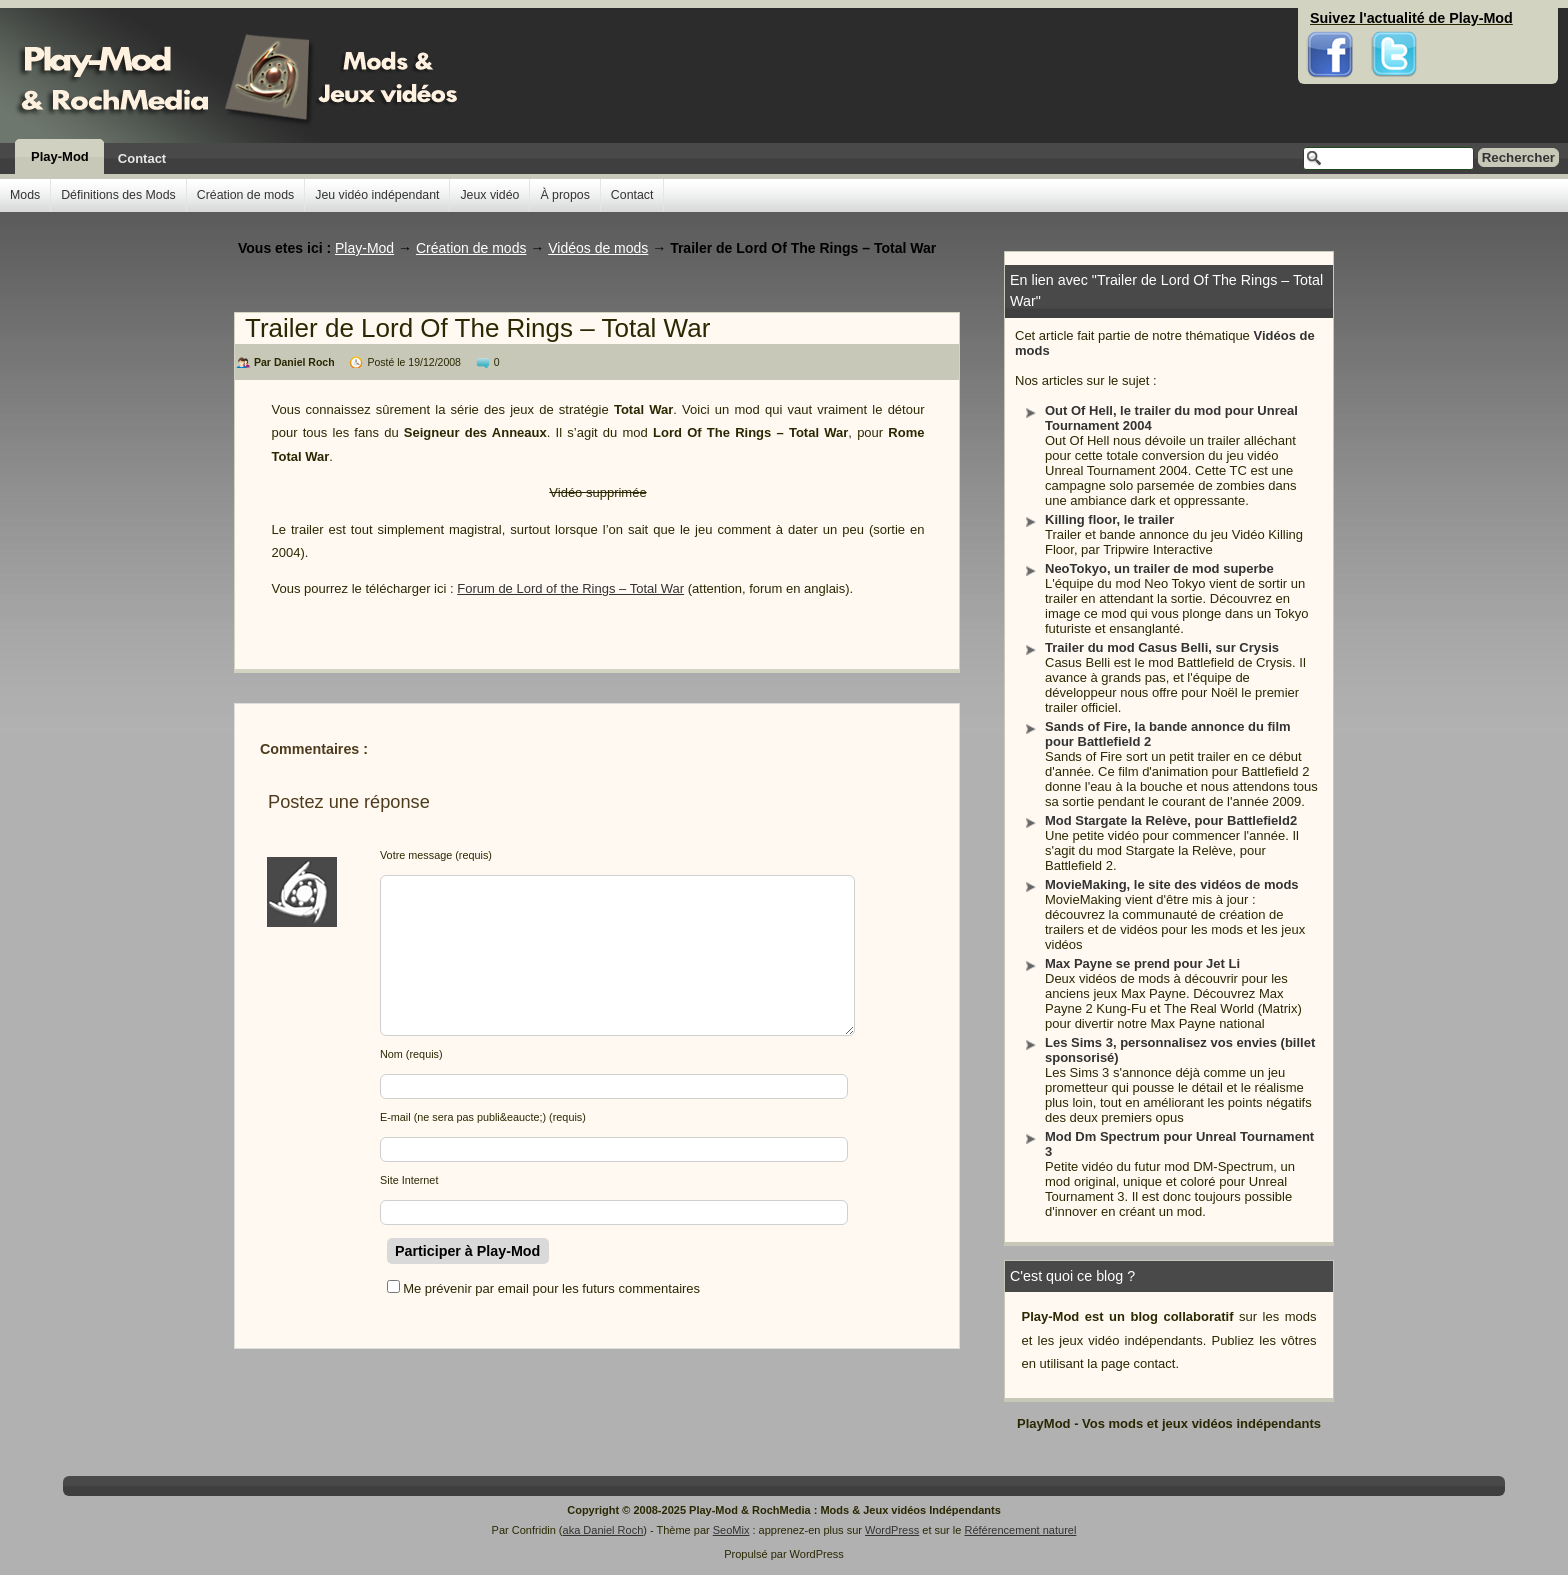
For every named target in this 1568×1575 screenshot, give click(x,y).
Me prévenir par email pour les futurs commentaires (551, 1288)
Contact (142, 158)
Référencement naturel (1020, 1530)
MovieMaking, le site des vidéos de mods (1172, 884)
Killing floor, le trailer (1109, 519)
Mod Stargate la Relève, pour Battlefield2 (1171, 820)
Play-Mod (60, 156)
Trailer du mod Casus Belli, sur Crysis (1162, 647)
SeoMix (731, 1530)
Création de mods (245, 195)
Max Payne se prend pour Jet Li (1142, 963)
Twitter (1394, 20)
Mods (25, 195)
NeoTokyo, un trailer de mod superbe (1159, 568)
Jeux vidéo (489, 195)
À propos (564, 195)
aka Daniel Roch (603, 1530)
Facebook (1330, 20)
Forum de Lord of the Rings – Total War (570, 588)
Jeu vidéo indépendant (377, 195)
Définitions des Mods (118, 195)
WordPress (892, 1530)
